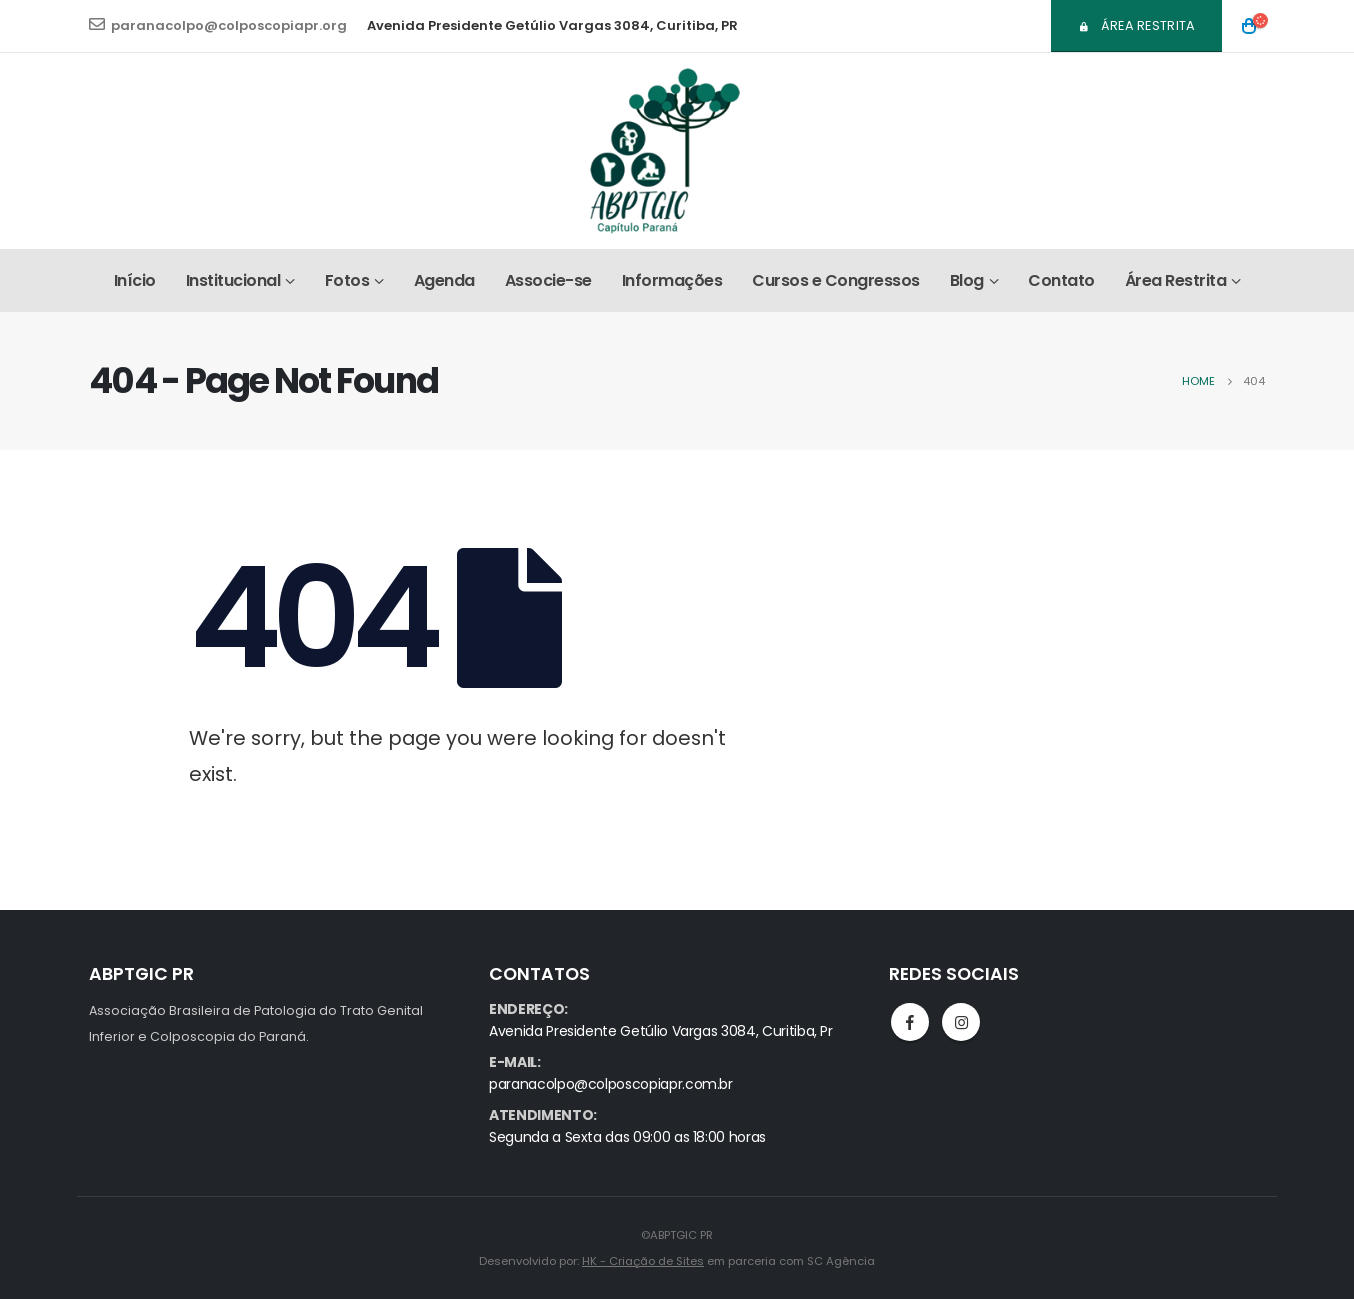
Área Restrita (1137, 25)
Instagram (961, 1022)
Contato (1061, 280)
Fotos (347, 280)
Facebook (910, 1022)
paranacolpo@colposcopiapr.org (218, 25)
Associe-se (548, 280)
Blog (967, 280)
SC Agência (841, 1261)
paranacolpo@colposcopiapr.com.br (611, 1084)
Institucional (233, 280)
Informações (672, 280)
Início (135, 280)
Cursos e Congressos (836, 280)
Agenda (444, 280)
